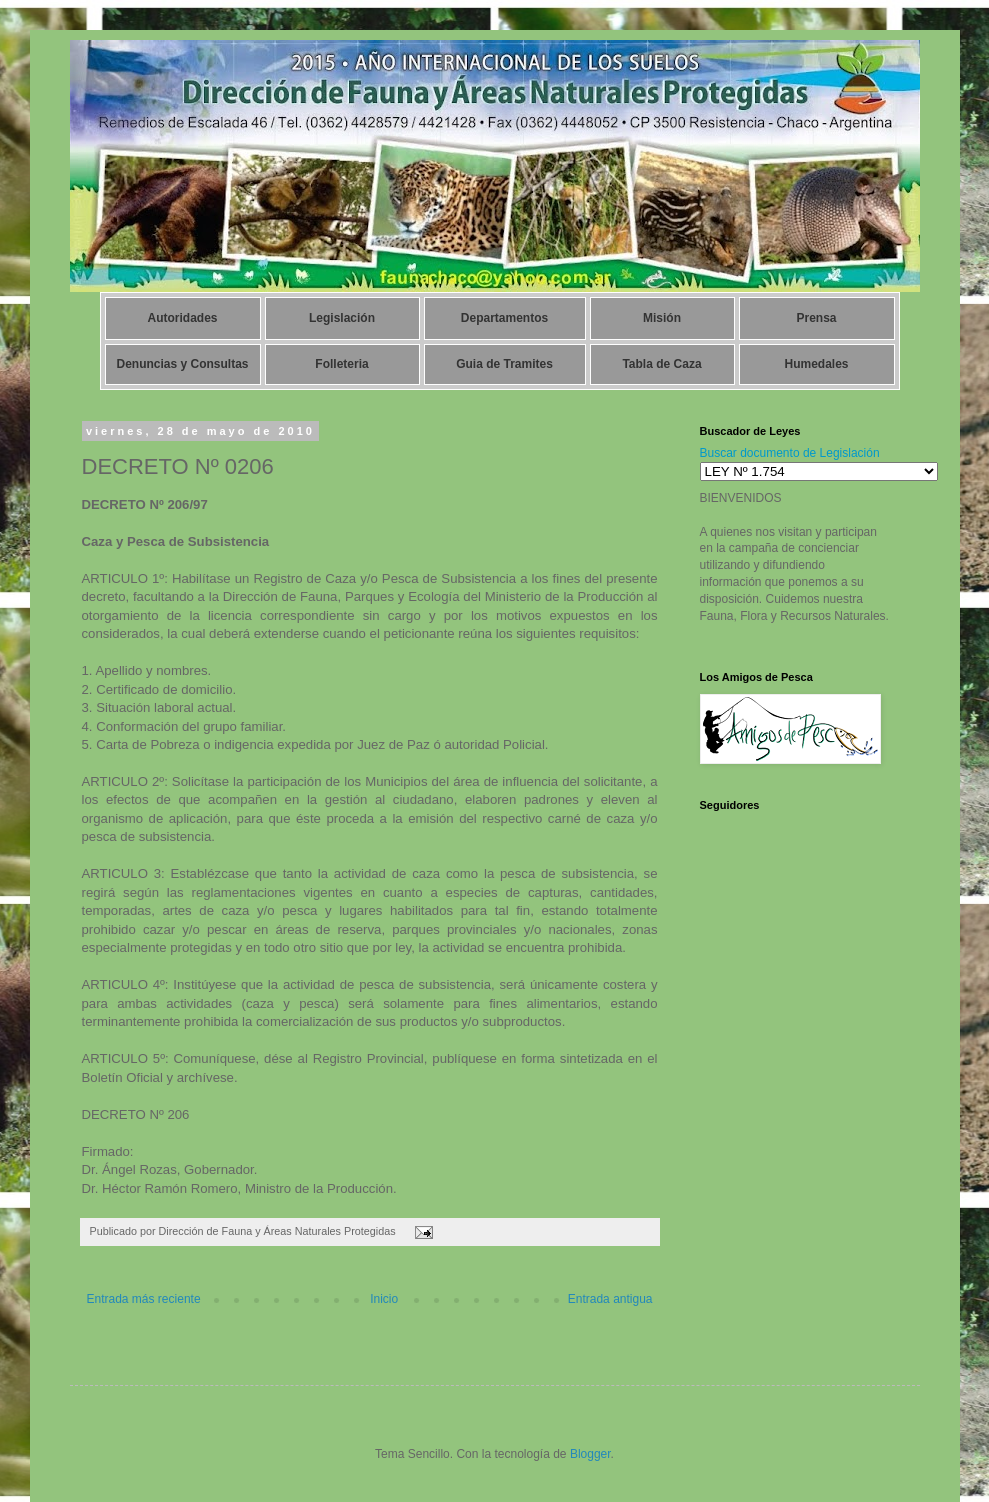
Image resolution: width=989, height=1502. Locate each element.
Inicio (384, 1299)
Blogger (590, 1454)
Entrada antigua (610, 1299)
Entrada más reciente (144, 1299)
